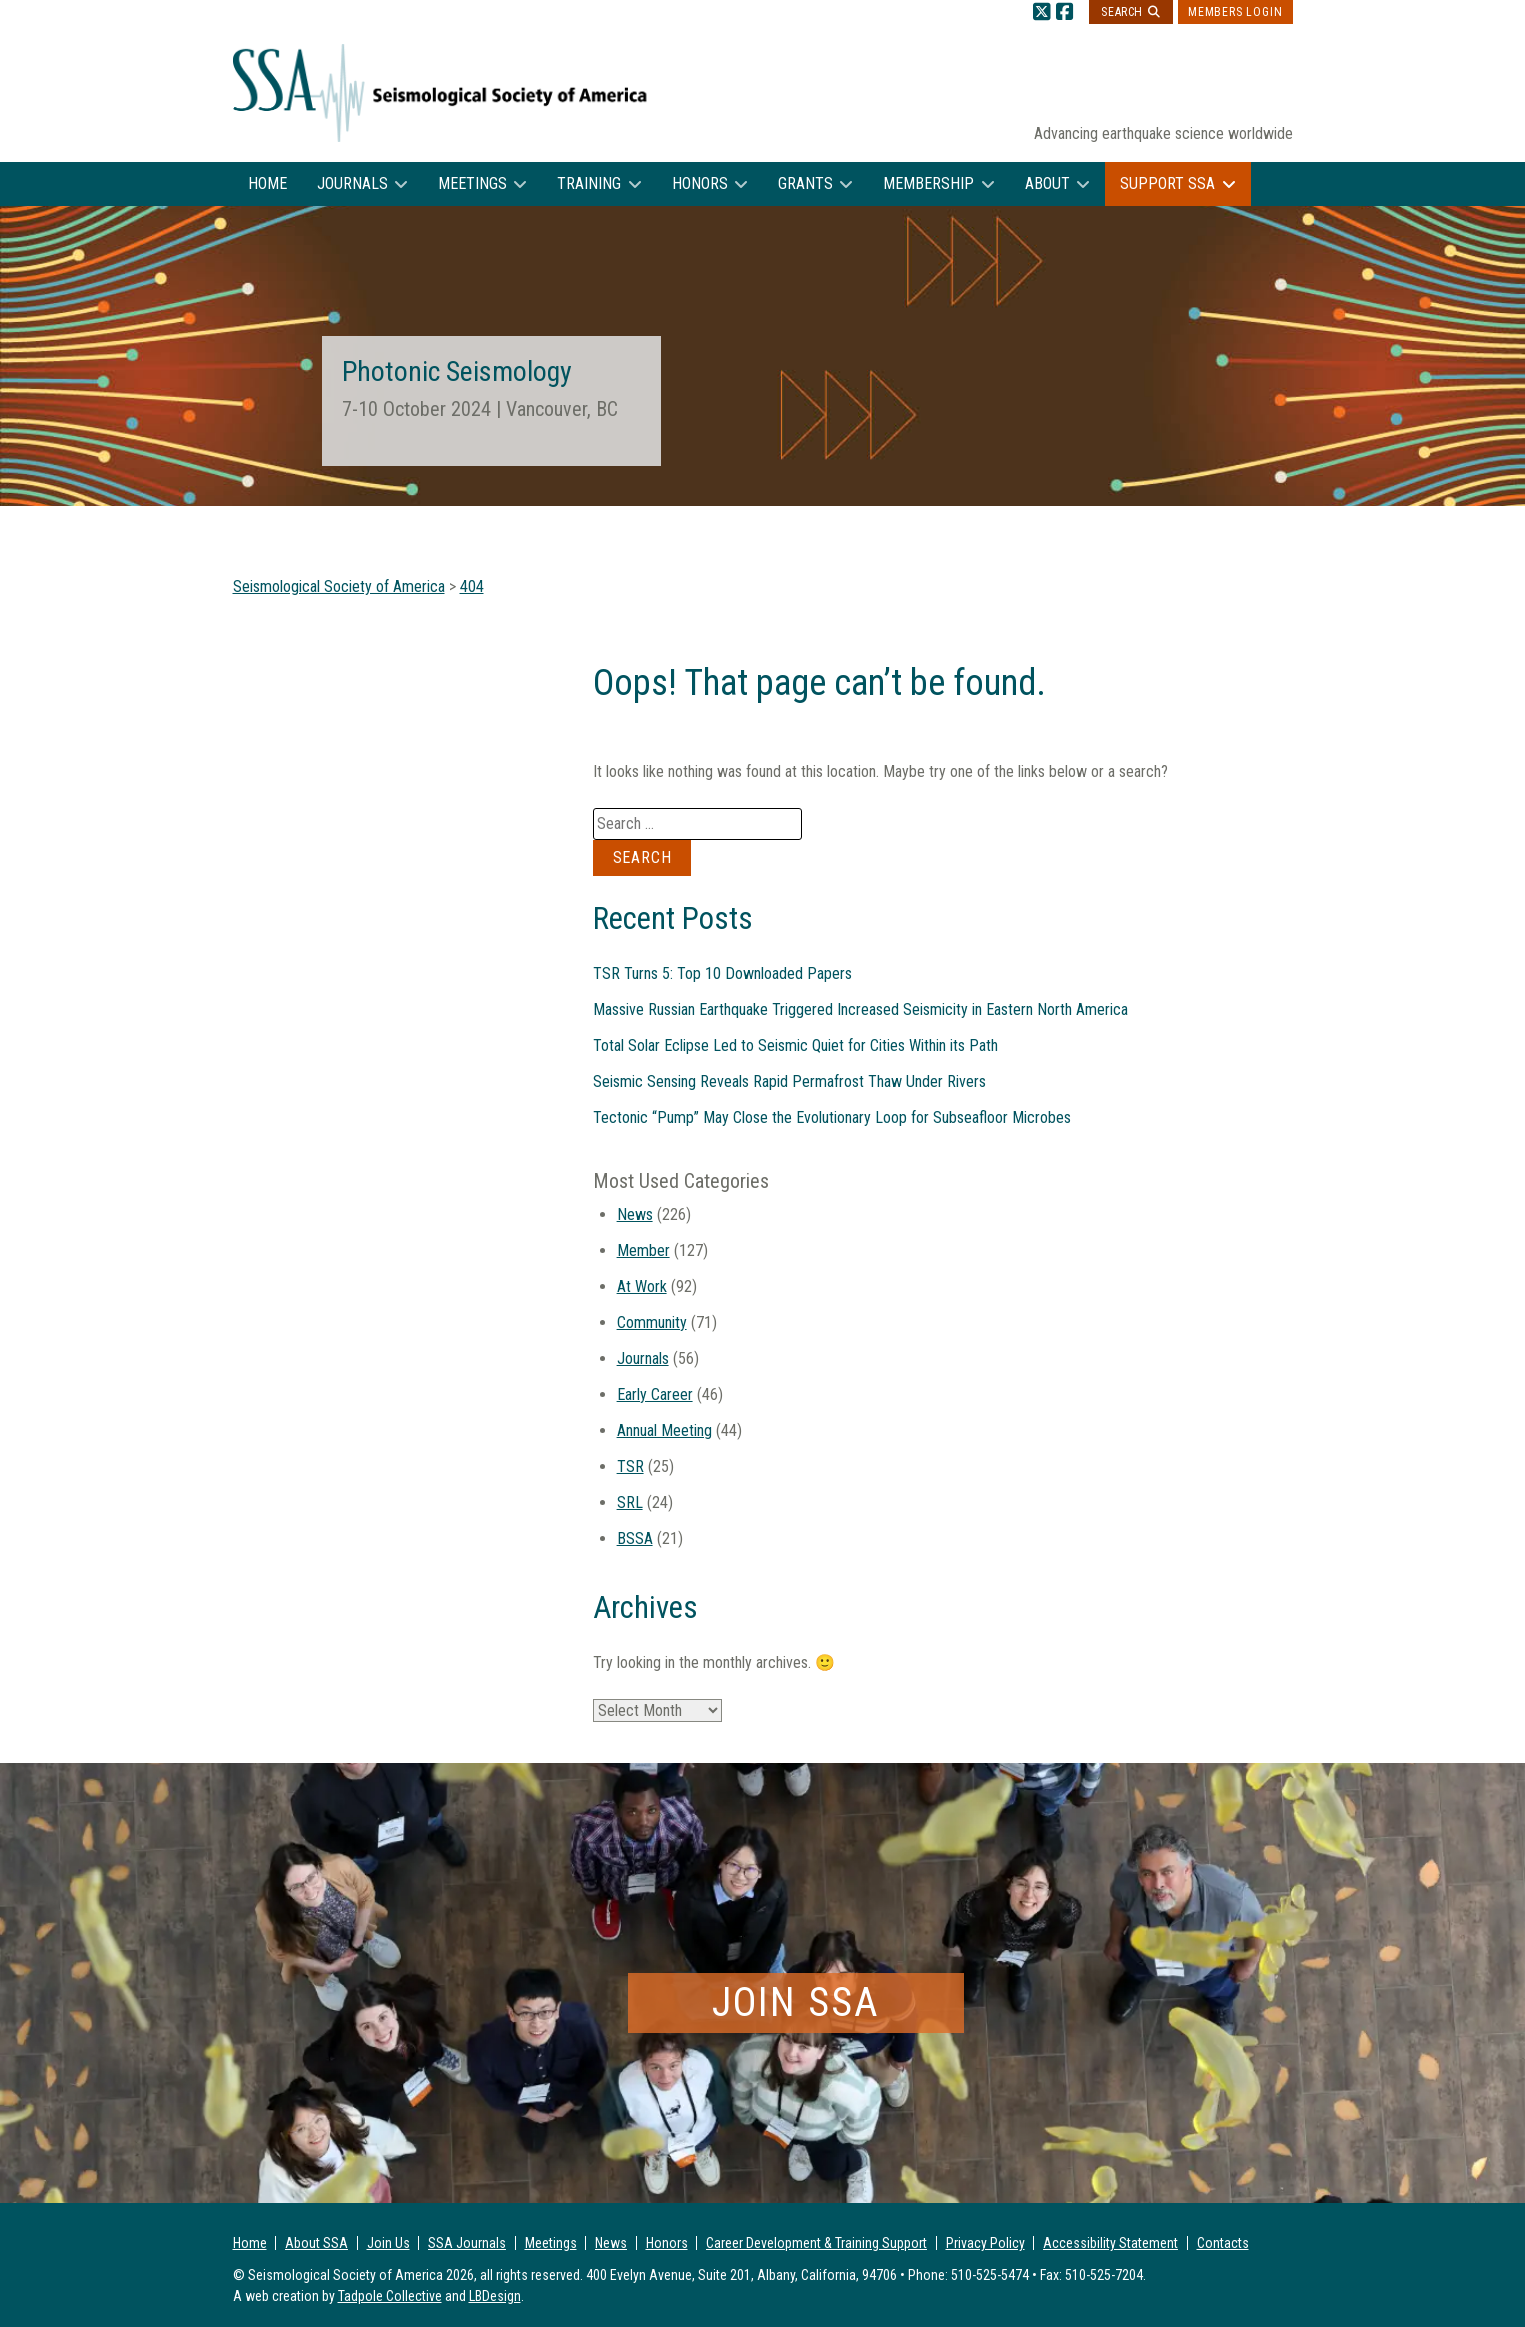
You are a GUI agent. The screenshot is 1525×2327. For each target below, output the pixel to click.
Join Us (388, 2243)
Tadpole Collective (390, 2296)
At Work (642, 1286)
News (635, 1214)
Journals (352, 183)
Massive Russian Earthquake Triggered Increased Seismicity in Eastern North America (860, 1009)
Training (589, 183)
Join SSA (795, 2002)
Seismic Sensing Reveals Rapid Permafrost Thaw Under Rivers (789, 1081)
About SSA (316, 2243)
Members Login (1235, 12)
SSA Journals (467, 2243)
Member (643, 1250)
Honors (700, 183)
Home (267, 183)
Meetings (472, 183)
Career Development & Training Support (816, 2243)
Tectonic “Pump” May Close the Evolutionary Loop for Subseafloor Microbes (832, 1117)
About (1047, 183)
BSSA (635, 1538)
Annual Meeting (664, 1430)
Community (652, 1322)
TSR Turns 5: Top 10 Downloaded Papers (722, 973)
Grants (805, 183)
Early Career (655, 1394)
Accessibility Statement (1110, 2243)
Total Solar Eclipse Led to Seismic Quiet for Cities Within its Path (795, 1045)
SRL (630, 1502)
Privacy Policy (985, 2243)
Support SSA (1167, 183)
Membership (928, 183)
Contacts (1223, 2243)
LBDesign (495, 2296)
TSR (630, 1466)
